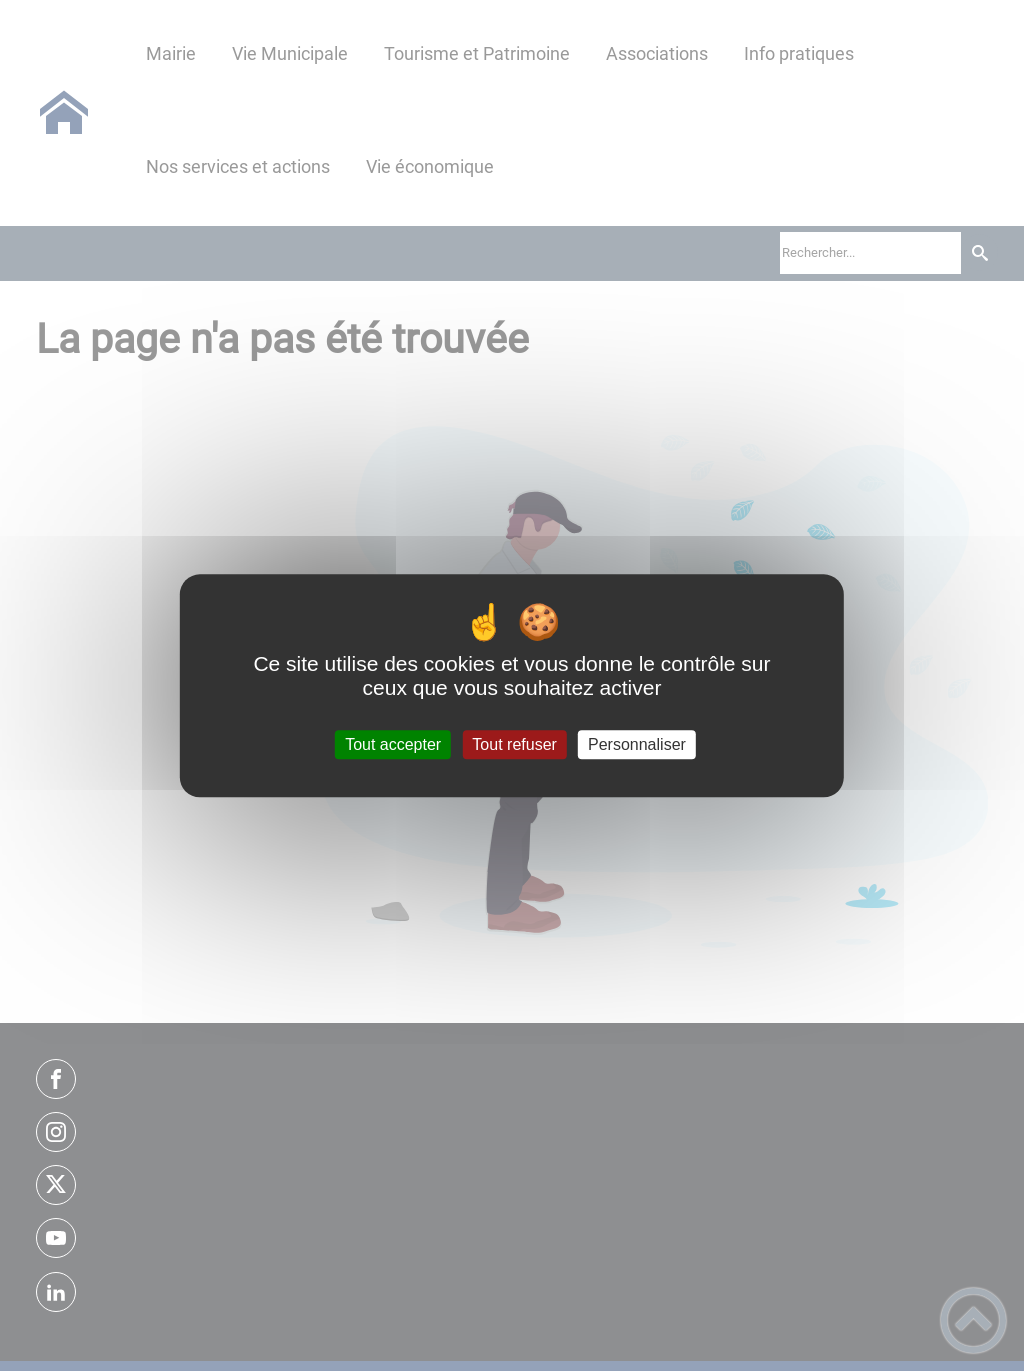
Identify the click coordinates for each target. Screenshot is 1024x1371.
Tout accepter (393, 744)
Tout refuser (514, 744)
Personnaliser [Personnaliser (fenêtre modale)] (637, 744)
